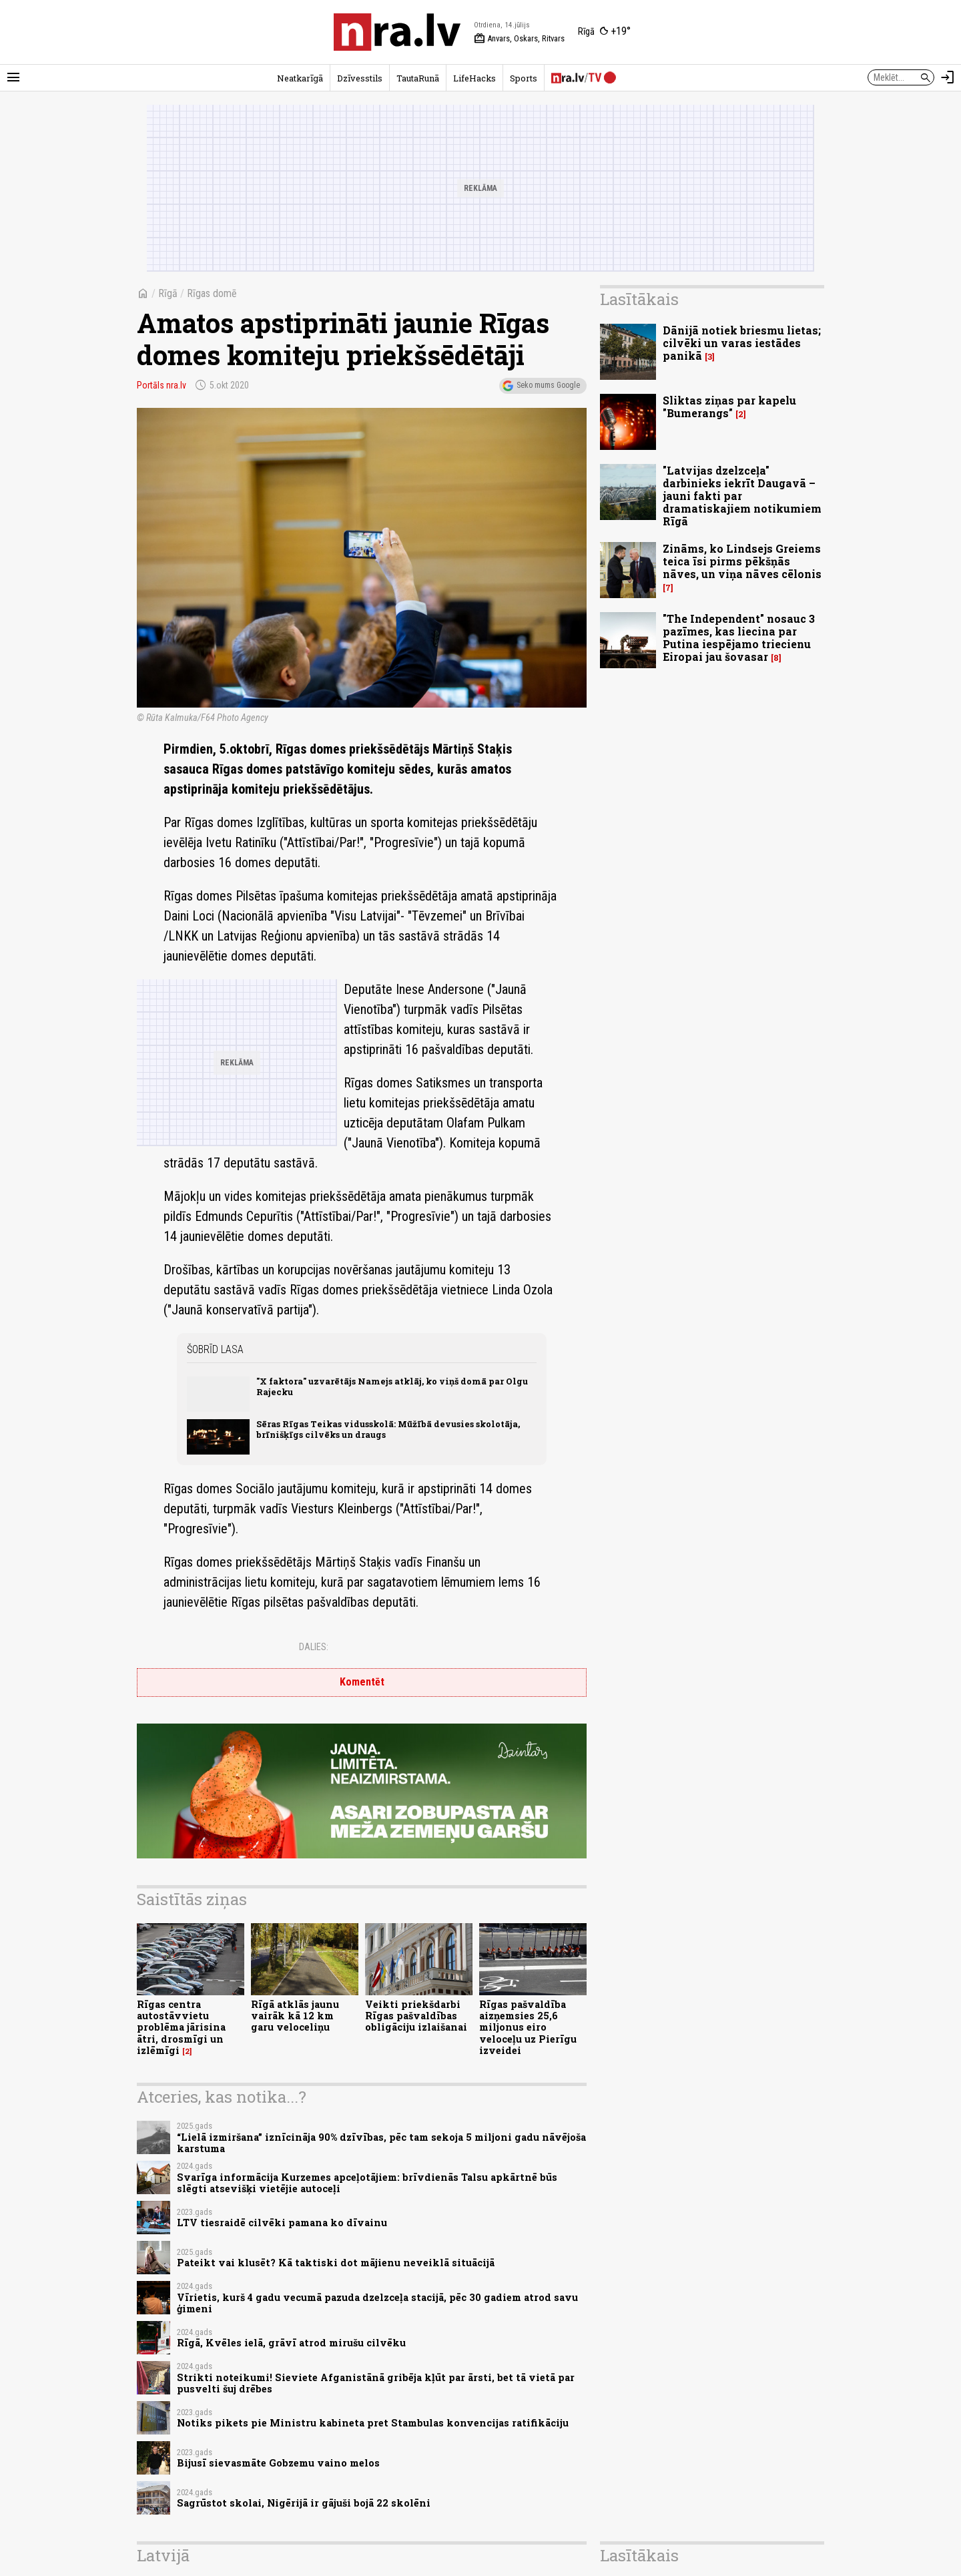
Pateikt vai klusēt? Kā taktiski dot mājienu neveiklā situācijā (336, 2262)
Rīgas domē (212, 293)
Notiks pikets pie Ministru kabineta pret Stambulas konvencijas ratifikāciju (373, 2422)
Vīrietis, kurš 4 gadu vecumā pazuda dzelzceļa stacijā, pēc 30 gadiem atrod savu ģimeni (377, 2303)
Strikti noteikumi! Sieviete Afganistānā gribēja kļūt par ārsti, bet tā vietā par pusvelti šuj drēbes (376, 2383)
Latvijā (163, 2555)
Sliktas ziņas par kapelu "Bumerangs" (729, 406)
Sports (523, 78)
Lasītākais (639, 299)
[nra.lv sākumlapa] (397, 32)
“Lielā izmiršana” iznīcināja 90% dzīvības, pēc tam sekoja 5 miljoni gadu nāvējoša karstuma (381, 2143)
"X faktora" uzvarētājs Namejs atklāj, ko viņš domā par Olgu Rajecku (392, 1386)
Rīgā (168, 293)
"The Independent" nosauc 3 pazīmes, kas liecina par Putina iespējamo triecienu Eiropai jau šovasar (739, 637)
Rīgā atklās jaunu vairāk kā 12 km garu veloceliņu (295, 2016)
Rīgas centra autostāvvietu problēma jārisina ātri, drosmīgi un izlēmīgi (181, 2027)
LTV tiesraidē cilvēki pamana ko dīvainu (282, 2222)
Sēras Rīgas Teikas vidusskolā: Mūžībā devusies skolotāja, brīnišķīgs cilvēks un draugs (388, 1429)
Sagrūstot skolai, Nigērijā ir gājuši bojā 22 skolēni (303, 2503)
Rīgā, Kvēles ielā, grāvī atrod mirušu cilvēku (291, 2342)
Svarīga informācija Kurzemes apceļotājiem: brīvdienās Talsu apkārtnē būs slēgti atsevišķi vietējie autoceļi (367, 2183)
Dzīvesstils (359, 78)
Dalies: (313, 1646)
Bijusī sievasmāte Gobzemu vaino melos (278, 2463)
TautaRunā (417, 78)
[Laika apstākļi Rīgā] (604, 32)
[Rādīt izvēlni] (13, 77)
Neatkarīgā (300, 78)
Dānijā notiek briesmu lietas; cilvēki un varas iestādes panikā (742, 342)
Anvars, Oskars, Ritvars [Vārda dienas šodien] (519, 38)
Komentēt (362, 1682)
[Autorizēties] (947, 77)
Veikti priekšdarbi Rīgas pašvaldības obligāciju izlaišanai (416, 2016)
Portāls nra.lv (161, 385)
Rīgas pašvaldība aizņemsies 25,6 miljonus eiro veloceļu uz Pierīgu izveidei (528, 2027)
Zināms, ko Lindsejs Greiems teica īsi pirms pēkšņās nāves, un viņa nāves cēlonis (742, 561)
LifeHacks (474, 78)
